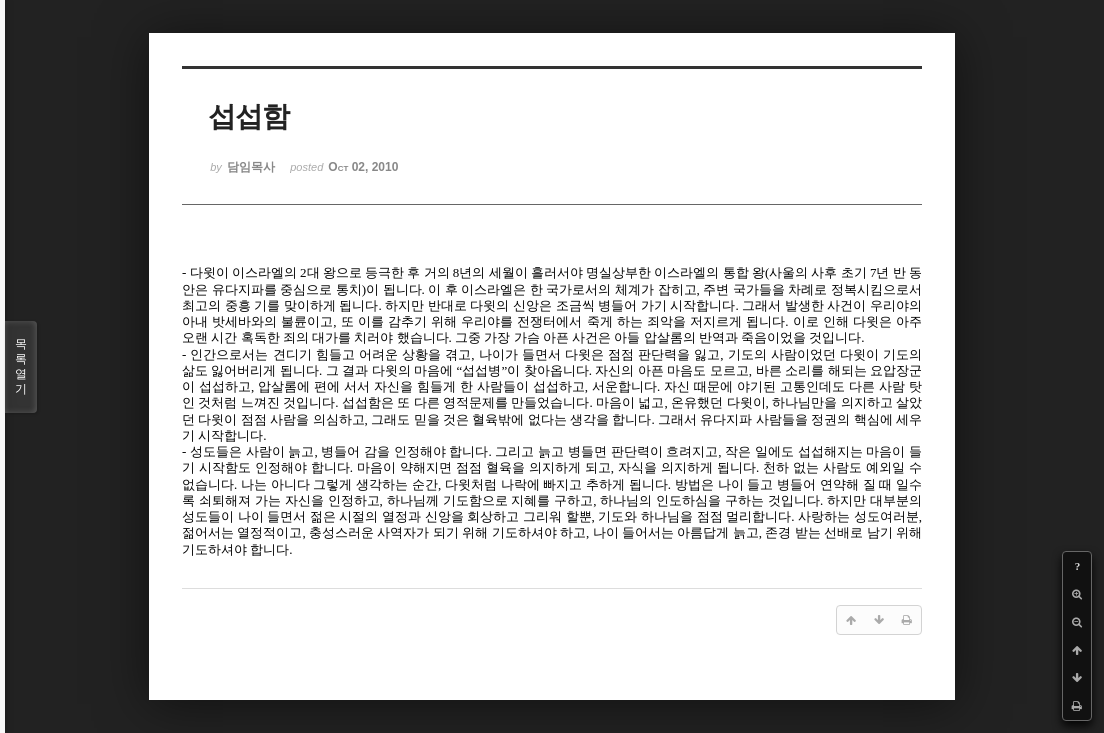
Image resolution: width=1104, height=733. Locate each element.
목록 (21, 367)
